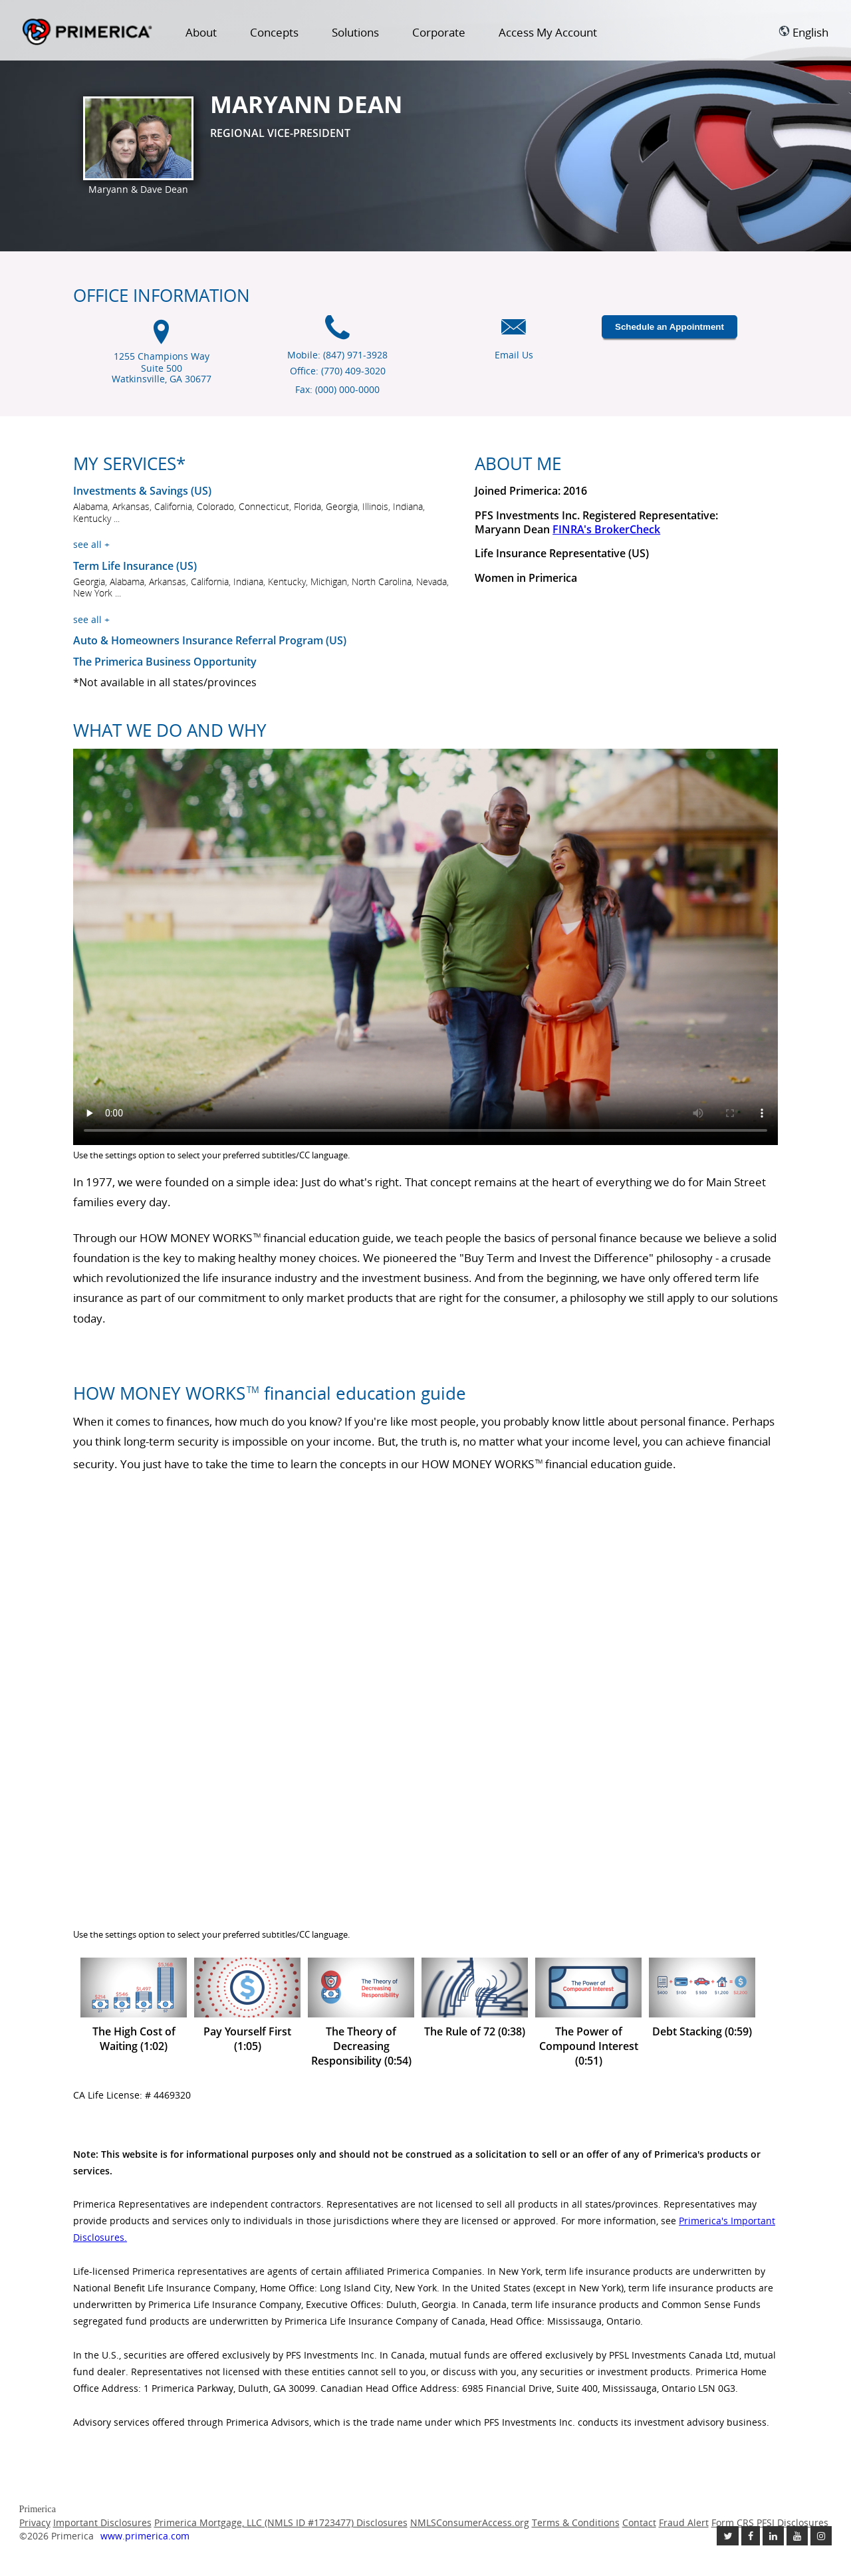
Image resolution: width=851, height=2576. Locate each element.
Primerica (87, 33)
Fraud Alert (684, 2522)
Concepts (274, 32)
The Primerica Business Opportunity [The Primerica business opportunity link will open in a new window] (165, 661)
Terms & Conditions (576, 2522)
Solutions (355, 32)
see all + (91, 544)
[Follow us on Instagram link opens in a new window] (821, 2535)
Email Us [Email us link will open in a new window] (514, 354)
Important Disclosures (102, 2522)
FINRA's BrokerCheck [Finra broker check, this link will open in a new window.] (606, 529)
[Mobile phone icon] (337, 334)
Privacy (35, 2522)
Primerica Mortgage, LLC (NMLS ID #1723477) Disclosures (281, 2522)
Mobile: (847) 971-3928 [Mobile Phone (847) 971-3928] (337, 354)
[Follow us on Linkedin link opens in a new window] (773, 2535)
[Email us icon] (513, 334)
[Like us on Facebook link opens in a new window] (750, 2535)
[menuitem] (201, 35)
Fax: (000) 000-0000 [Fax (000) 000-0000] (337, 389)
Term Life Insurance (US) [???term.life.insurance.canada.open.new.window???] (135, 566)
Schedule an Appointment (669, 327)
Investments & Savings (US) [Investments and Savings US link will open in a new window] (142, 490)
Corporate (438, 32)
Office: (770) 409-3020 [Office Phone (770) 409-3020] (338, 370)
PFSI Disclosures (792, 2522)
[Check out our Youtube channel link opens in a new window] (797, 2535)
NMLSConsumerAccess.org (469, 2522)
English (803, 32)
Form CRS (732, 2522)
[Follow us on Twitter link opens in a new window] (728, 2535)
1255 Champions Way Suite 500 (161, 368)
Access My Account (548, 32)
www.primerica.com (144, 2535)
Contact (639, 2522)
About (201, 32)
